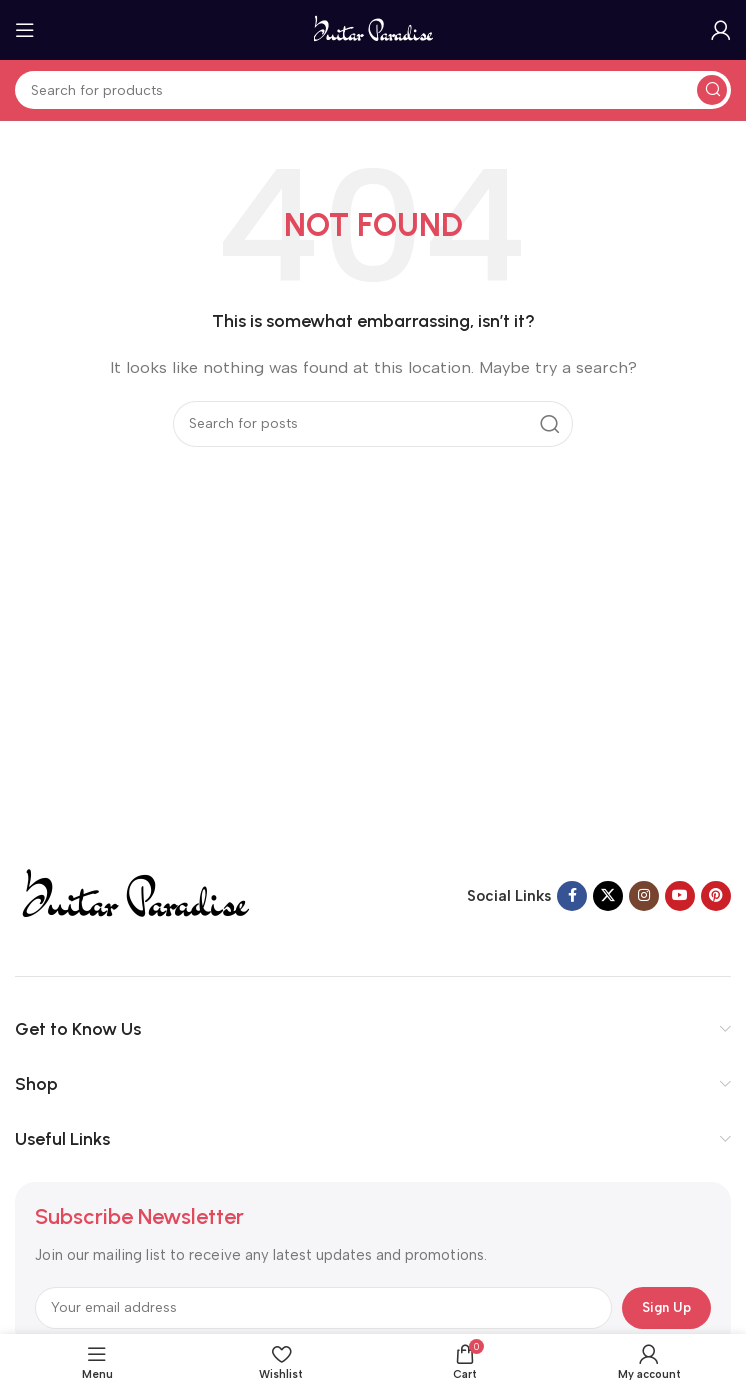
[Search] (373, 90)
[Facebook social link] (572, 896)
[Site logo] (373, 29)
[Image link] (134, 894)
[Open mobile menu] (25, 30)
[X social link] (608, 896)
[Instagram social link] (644, 896)
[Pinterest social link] (716, 896)
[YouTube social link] (680, 896)
